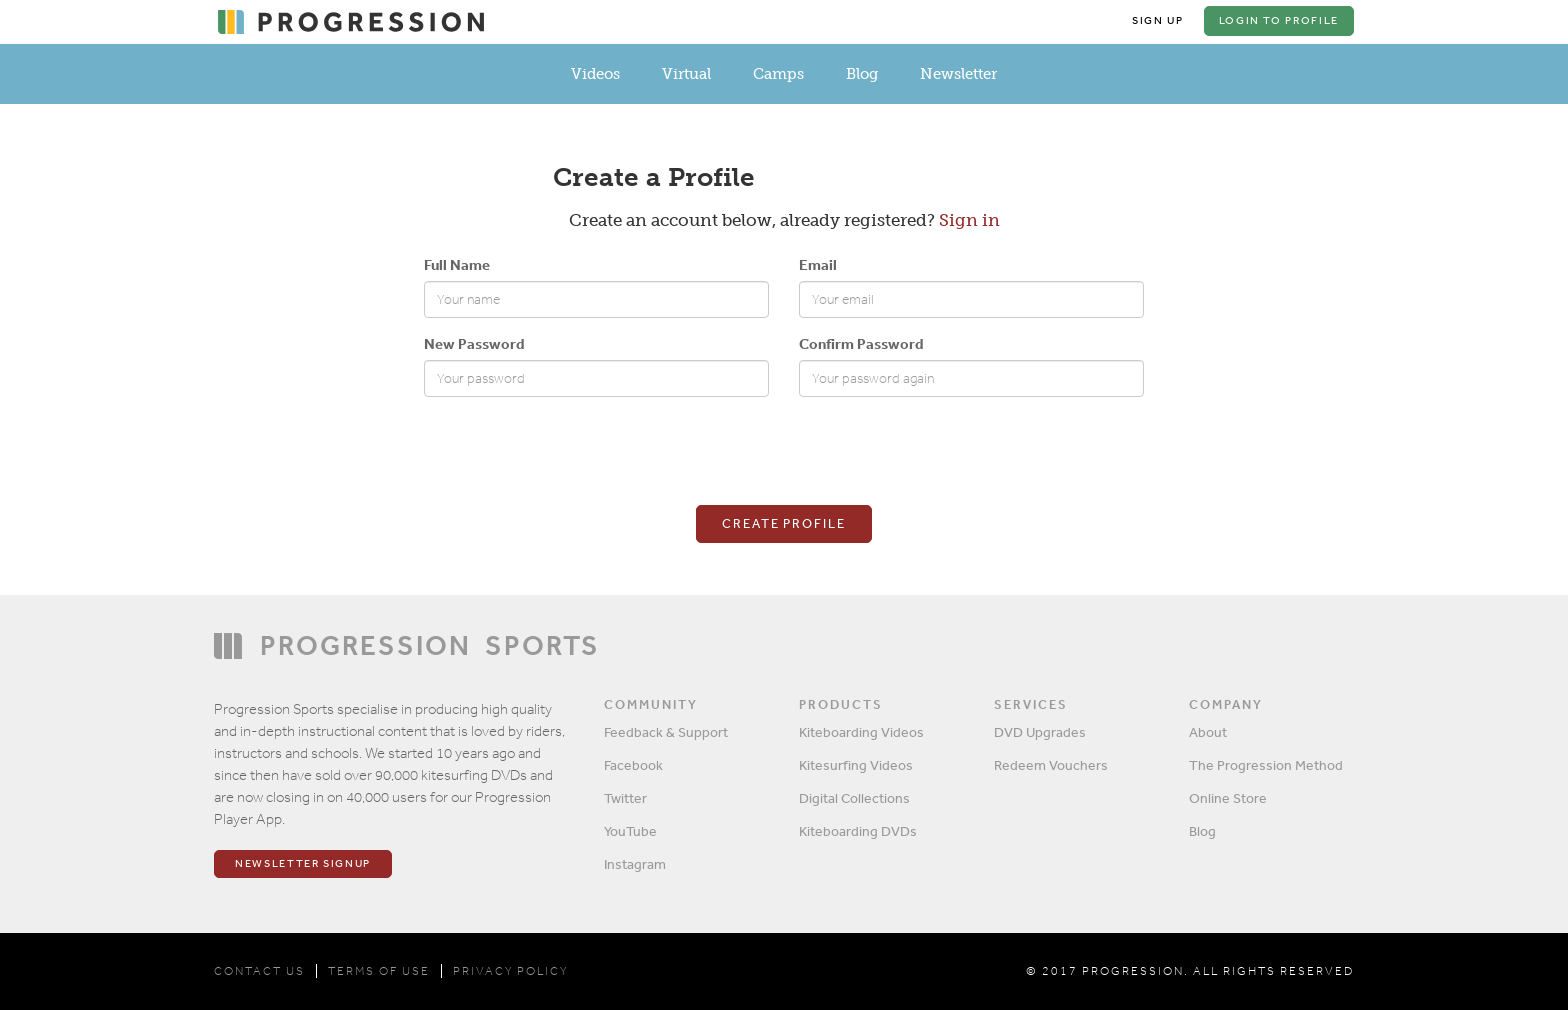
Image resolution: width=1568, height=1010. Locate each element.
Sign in (969, 220)
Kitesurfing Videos (856, 765)
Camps (778, 74)
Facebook (633, 765)
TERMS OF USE (379, 971)
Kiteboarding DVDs (858, 831)
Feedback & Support (666, 732)
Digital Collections (854, 798)
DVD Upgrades (1040, 732)
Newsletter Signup (303, 863)
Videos (595, 74)
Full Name (457, 264)
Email (818, 264)
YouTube (630, 831)
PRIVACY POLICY (510, 971)
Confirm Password (861, 343)
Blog (862, 74)
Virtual (686, 74)
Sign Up (1158, 20)
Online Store (1228, 798)
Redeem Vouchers (1051, 765)
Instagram (635, 864)
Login (1279, 20)
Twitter (625, 798)
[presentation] (576, 451)
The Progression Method (1266, 765)
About (1208, 732)
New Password (474, 343)
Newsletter (958, 74)
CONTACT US (259, 971)
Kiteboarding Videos (861, 732)
